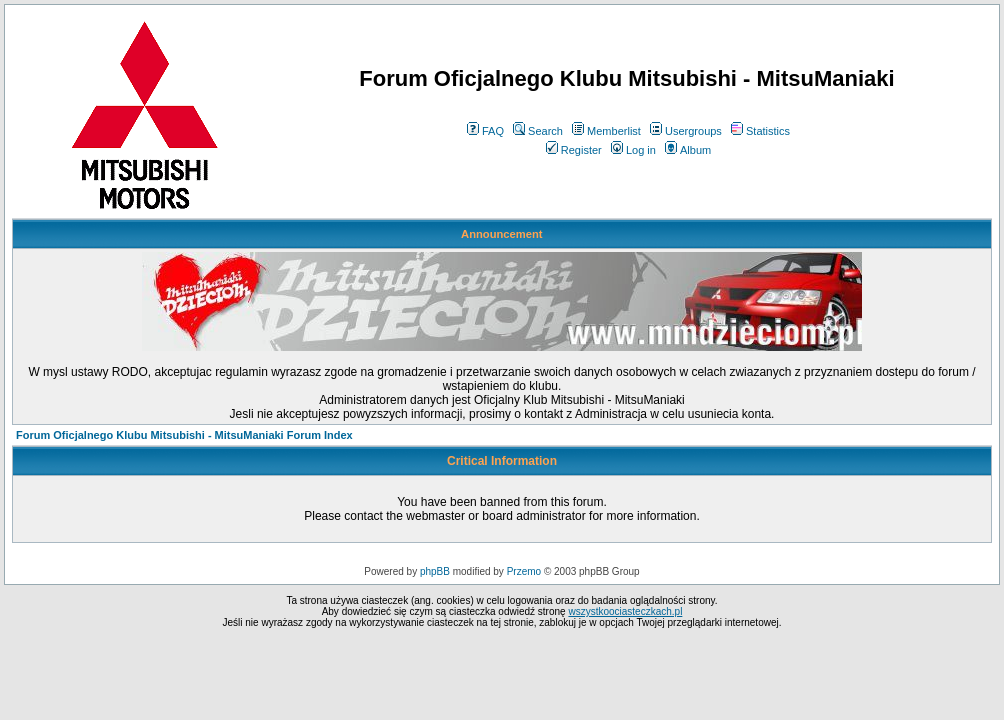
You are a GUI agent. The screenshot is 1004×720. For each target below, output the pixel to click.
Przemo (524, 571)
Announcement (501, 234)
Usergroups (686, 131)
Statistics (760, 131)
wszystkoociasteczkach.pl (625, 611)
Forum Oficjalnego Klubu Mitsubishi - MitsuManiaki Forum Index (184, 435)
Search (538, 131)
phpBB (435, 571)
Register (574, 150)
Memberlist (606, 131)
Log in (633, 150)
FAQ (485, 131)
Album (688, 150)
